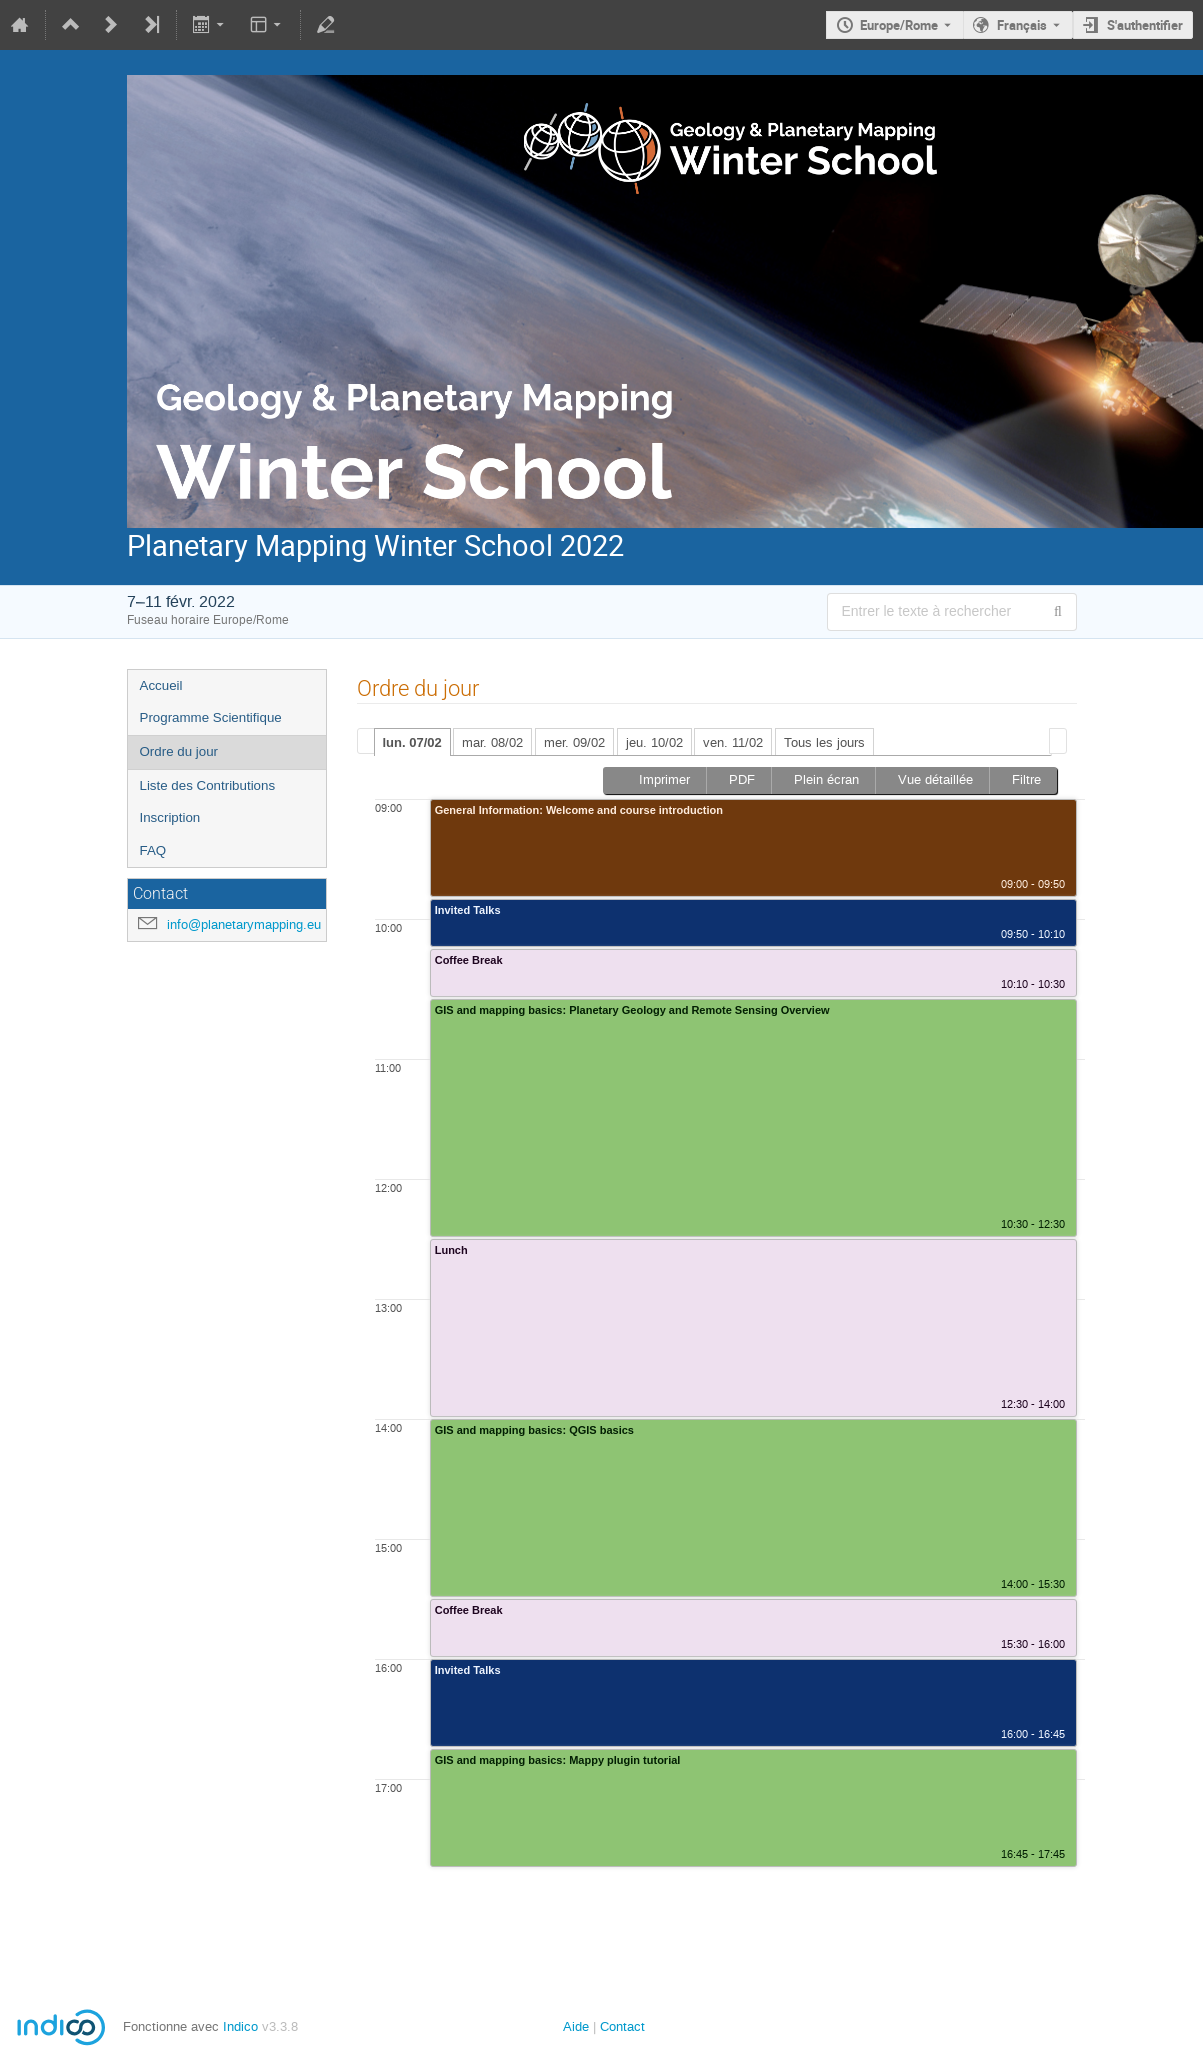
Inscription (170, 817)
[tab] (412, 742)
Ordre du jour (179, 751)
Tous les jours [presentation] (824, 742)
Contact (622, 2026)
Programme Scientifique (211, 717)
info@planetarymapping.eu (244, 924)
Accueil (161, 685)
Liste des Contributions (208, 785)
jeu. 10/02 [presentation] (654, 742)
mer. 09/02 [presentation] (574, 742)
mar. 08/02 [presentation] (492, 742)
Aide (576, 2026)
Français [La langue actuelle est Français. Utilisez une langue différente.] (1022, 25)
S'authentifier (1145, 25)
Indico (240, 2026)
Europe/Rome (899, 25)
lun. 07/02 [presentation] (412, 742)
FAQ (153, 850)
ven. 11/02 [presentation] (733, 742)
